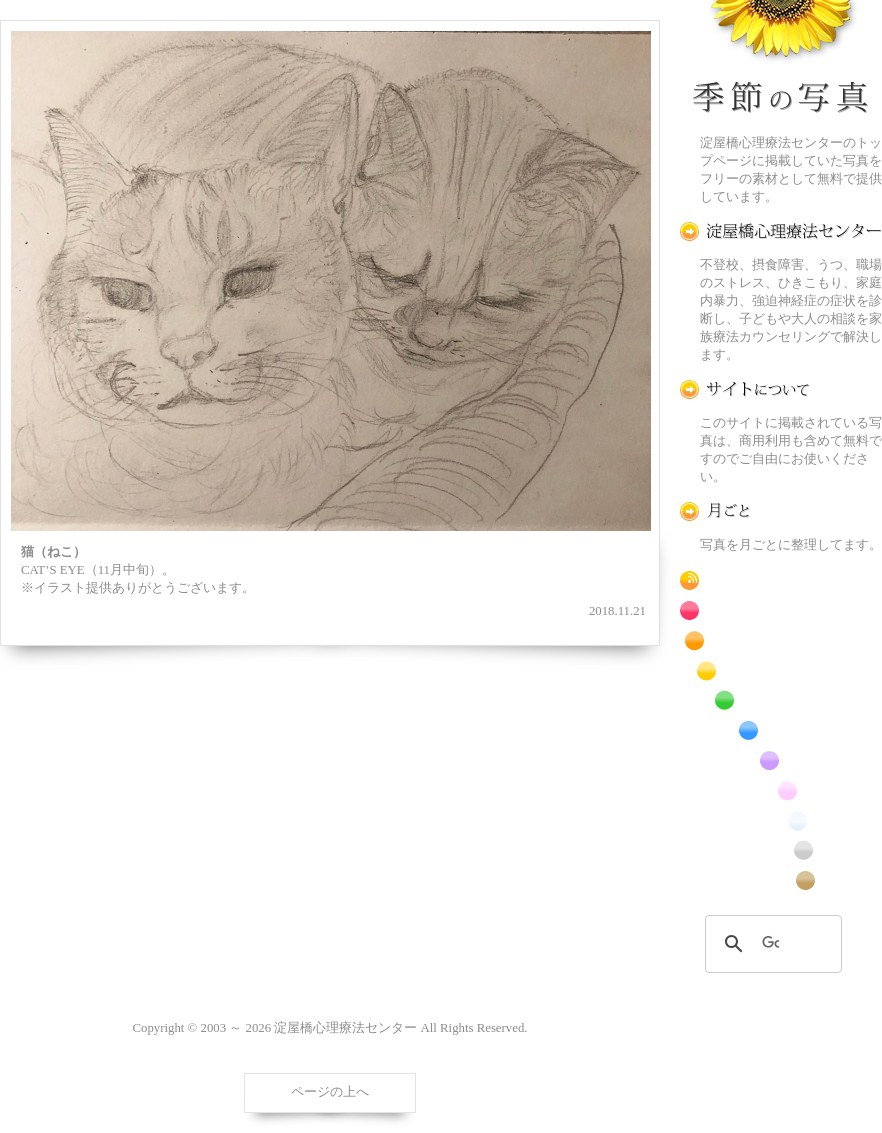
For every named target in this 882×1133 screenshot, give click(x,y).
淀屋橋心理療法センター (781, 231)
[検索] (770, 944)
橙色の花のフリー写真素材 (781, 640)
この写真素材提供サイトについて (781, 389)
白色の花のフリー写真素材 (781, 820)
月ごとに (781, 511)
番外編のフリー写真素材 (781, 880)
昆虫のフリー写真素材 (781, 850)
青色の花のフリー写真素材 (781, 730)
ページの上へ (330, 1092)
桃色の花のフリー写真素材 (781, 790)
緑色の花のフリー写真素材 (781, 700)
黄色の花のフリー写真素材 (781, 670)
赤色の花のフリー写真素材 (781, 610)
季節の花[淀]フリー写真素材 (781, 61)
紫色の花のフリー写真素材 (781, 760)
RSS (781, 580)
